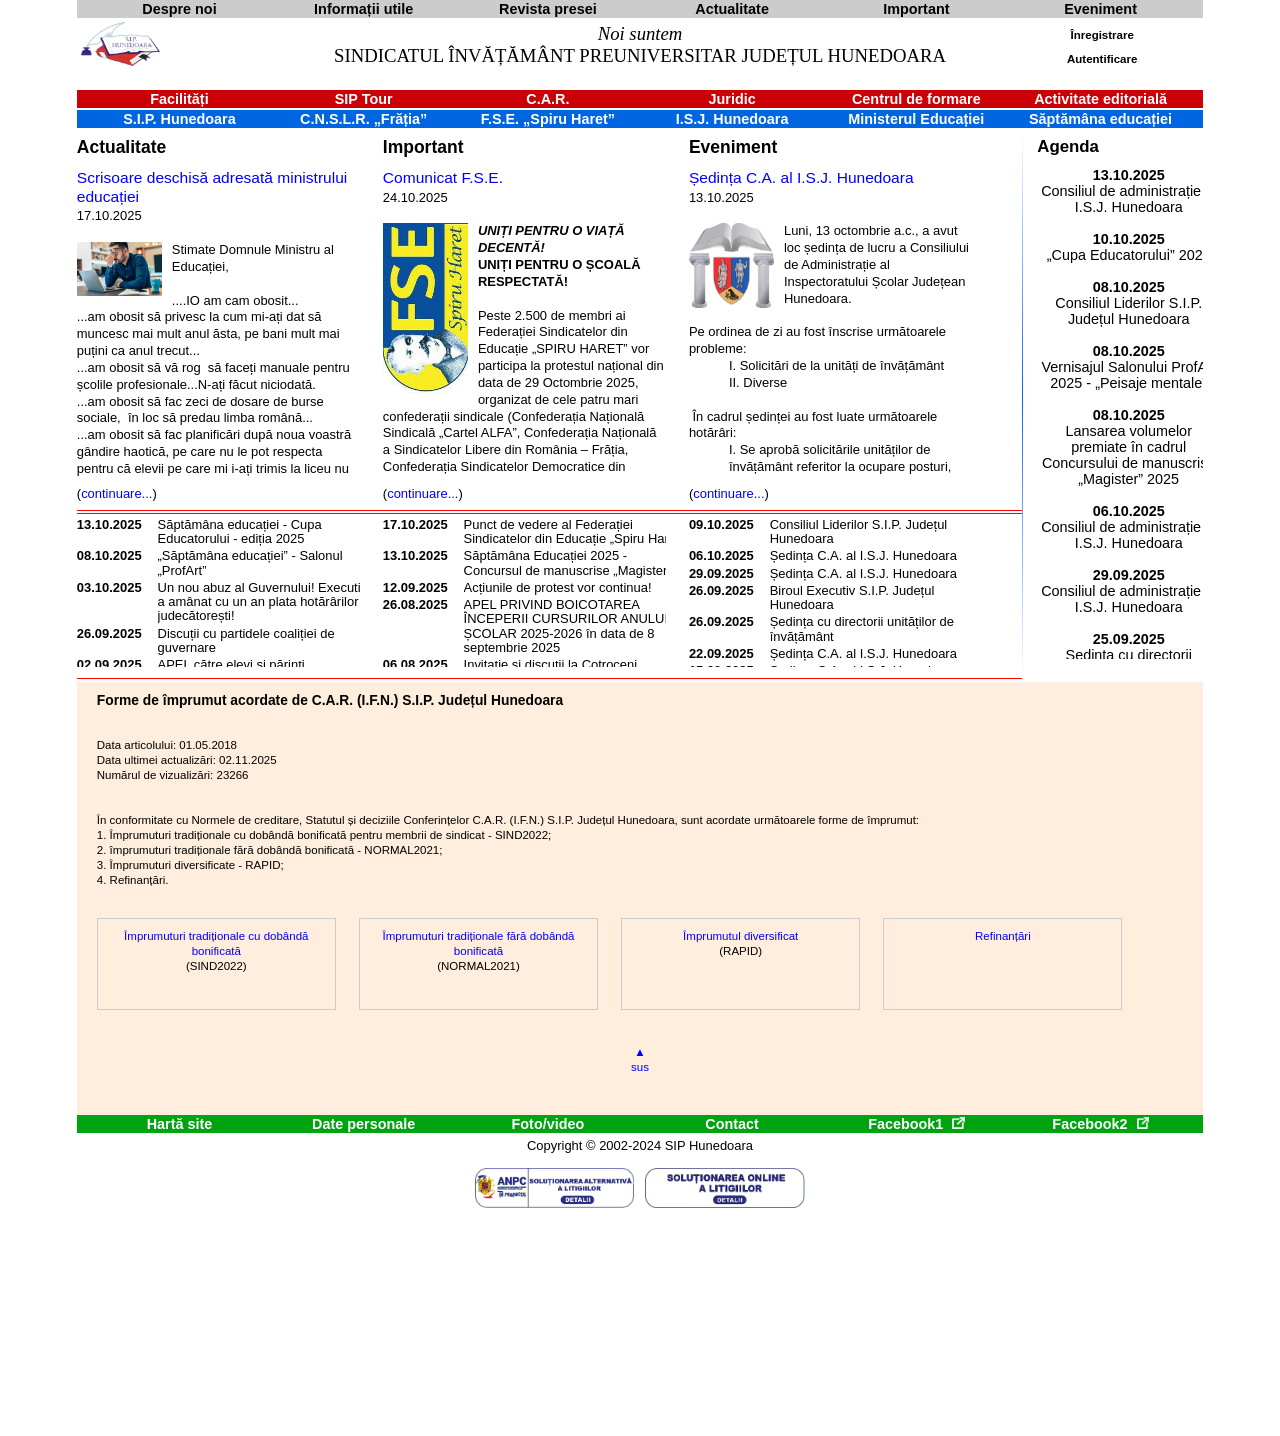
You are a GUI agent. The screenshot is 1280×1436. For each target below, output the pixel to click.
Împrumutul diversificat (740, 936)
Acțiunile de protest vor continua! (558, 587)
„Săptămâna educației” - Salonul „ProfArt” (250, 562)
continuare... (116, 493)
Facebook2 (1100, 1124)
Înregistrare (1102, 35)
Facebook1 (916, 1124)
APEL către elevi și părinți (231, 664)
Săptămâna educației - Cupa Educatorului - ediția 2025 (240, 531)
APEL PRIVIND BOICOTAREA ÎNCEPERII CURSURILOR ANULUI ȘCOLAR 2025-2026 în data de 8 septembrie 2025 (566, 626)
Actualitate (121, 147)
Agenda (1068, 146)
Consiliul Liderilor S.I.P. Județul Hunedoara (859, 531)
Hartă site (180, 1124)
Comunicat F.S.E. (443, 177)
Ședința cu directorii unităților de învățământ (862, 628)
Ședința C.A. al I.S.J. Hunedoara (801, 177)
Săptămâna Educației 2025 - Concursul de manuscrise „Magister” (568, 562)
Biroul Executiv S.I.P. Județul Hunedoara (852, 597)
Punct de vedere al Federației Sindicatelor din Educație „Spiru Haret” (574, 531)
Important (423, 147)
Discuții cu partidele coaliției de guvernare (246, 640)
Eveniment (733, 147)
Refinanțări (1003, 936)
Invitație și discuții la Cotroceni (551, 664)
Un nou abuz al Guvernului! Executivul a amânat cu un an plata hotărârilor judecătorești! (268, 602)
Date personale (363, 1124)
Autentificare (1102, 59)
